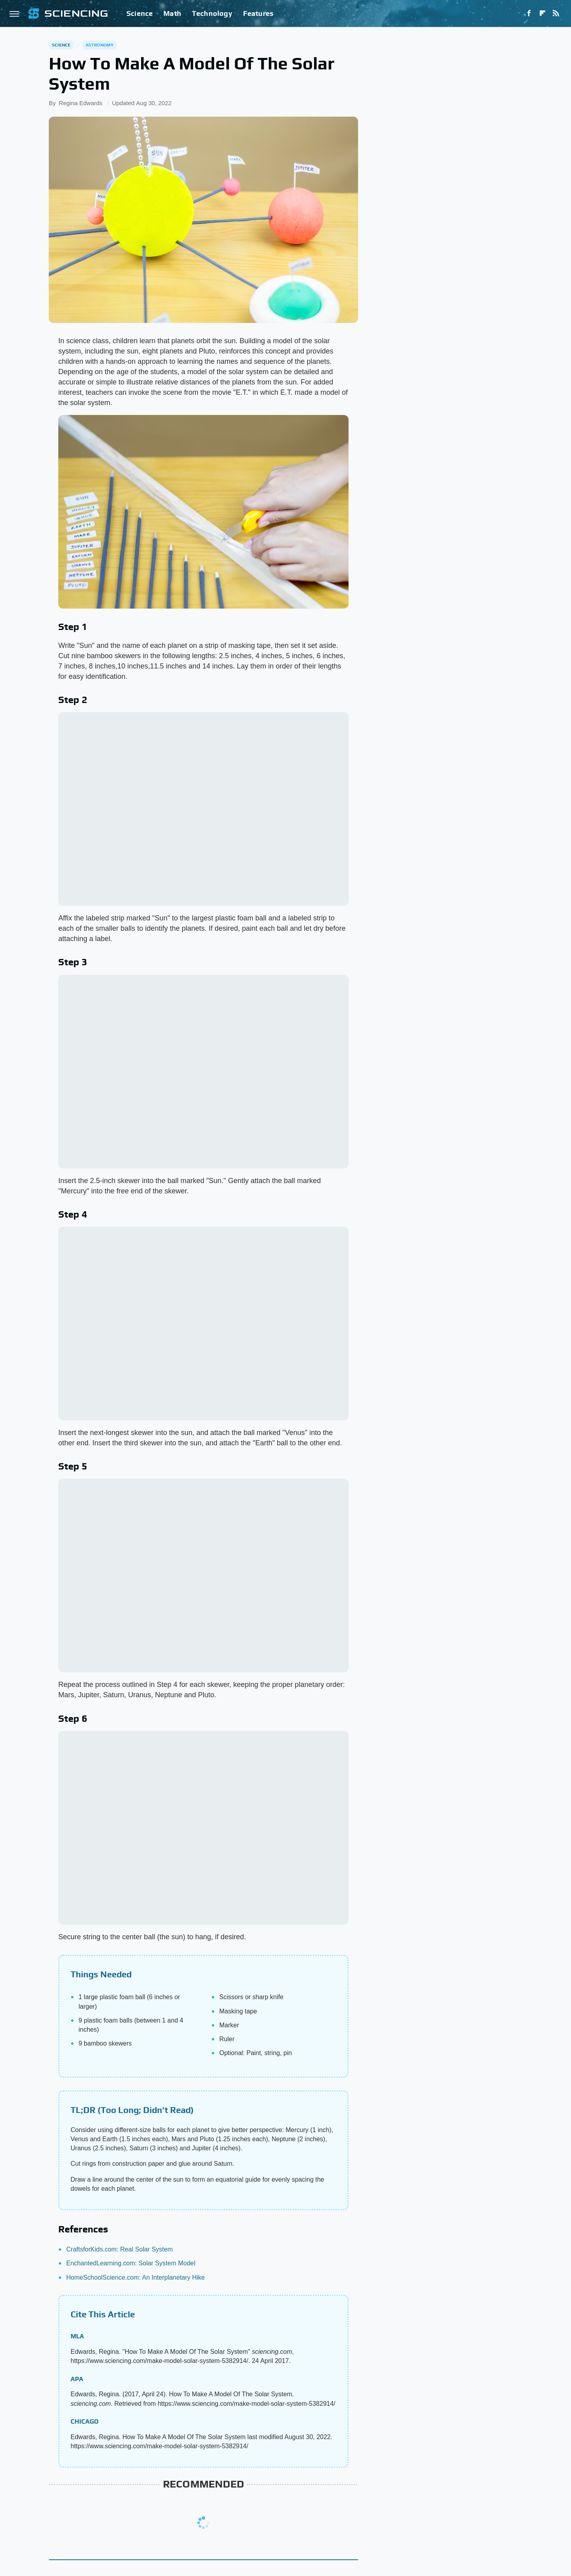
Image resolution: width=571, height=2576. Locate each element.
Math (172, 13)
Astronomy (100, 44)
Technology (212, 13)
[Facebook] (529, 13)
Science (139, 13)
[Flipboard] (542, 13)
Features (258, 13)
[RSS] (555, 13)
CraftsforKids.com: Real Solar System (119, 2249)
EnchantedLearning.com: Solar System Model (130, 2263)
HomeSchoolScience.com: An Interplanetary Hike (135, 2277)
